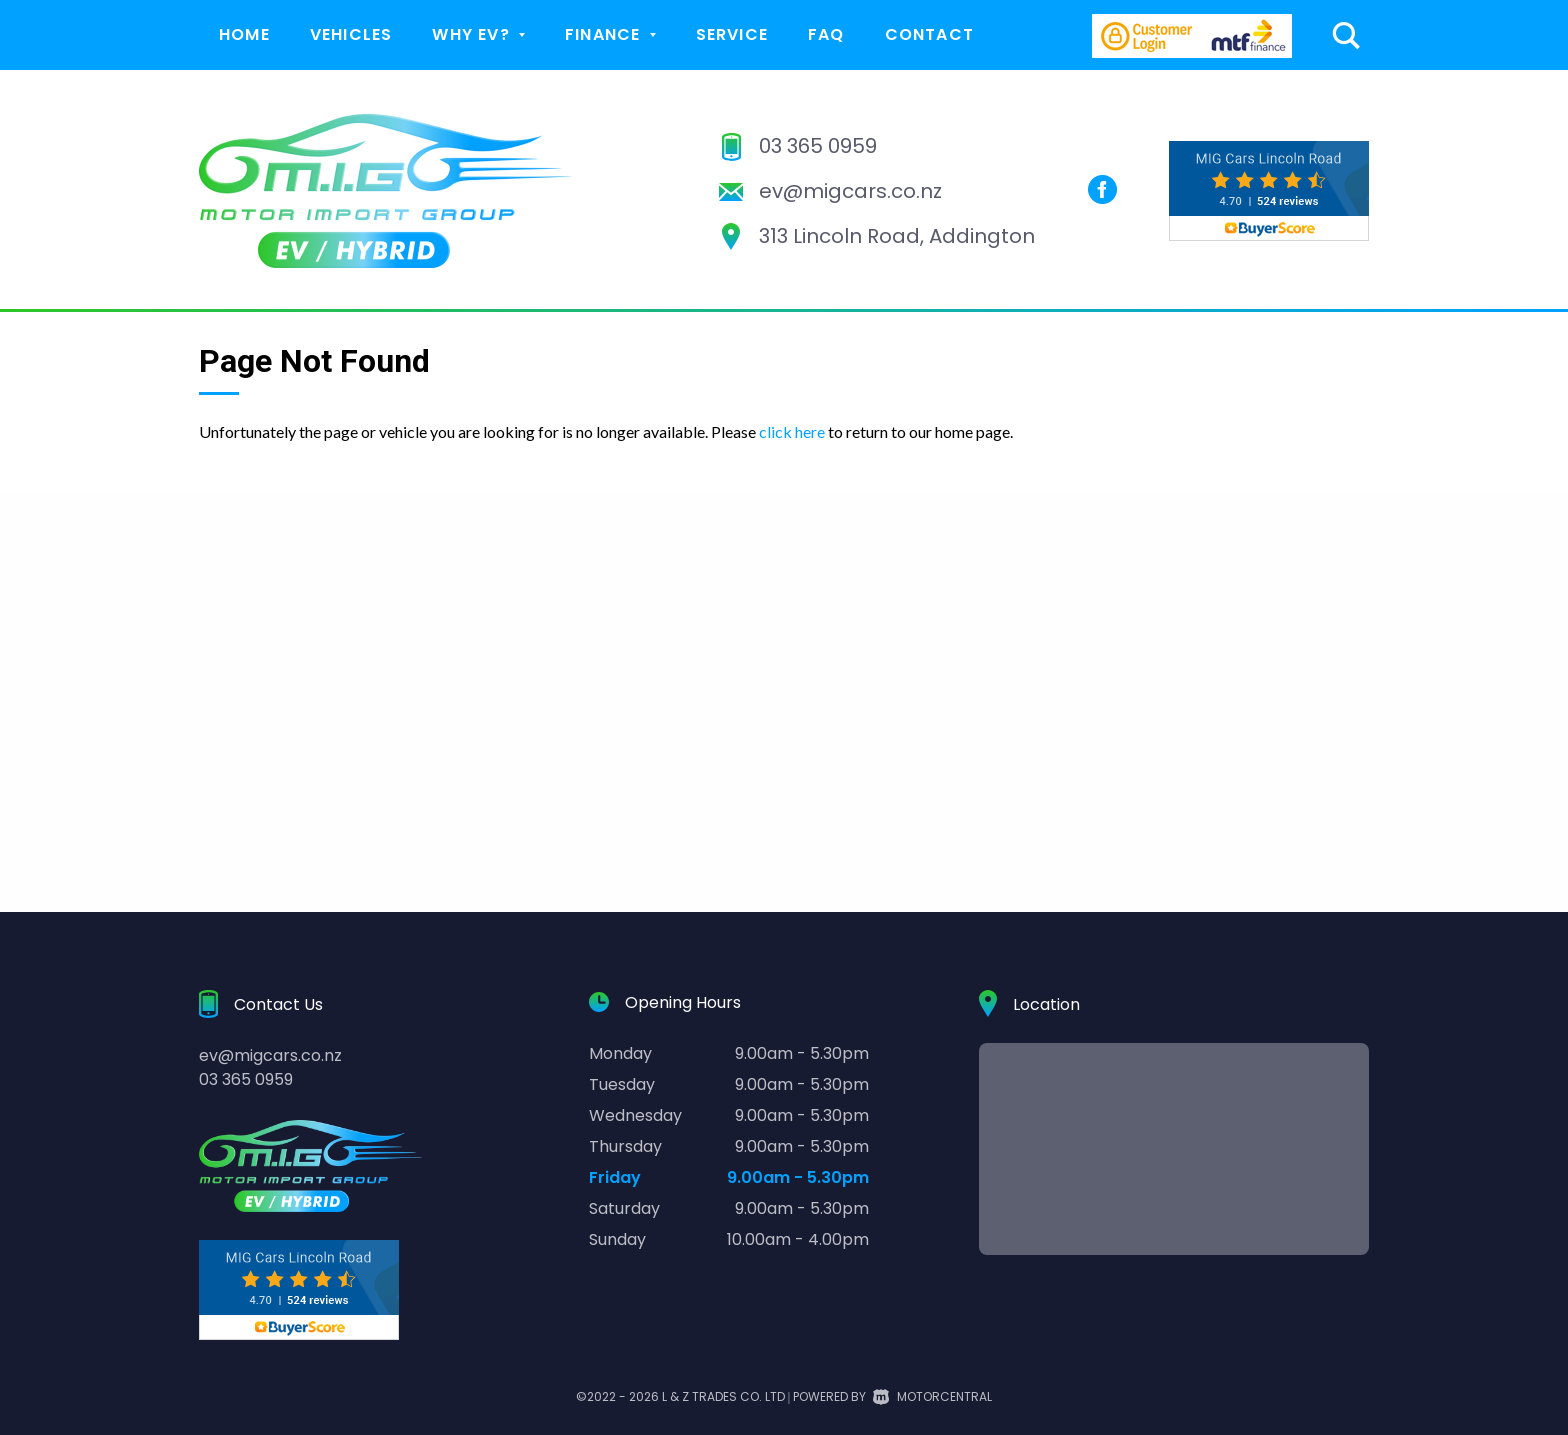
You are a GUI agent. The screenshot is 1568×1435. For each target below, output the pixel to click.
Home (244, 34)
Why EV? (478, 34)
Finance (610, 34)
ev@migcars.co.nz (850, 191)
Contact (929, 34)
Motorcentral (932, 1396)
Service (732, 34)
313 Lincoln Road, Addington (897, 236)
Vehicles (351, 34)
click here (792, 431)
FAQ (826, 34)
